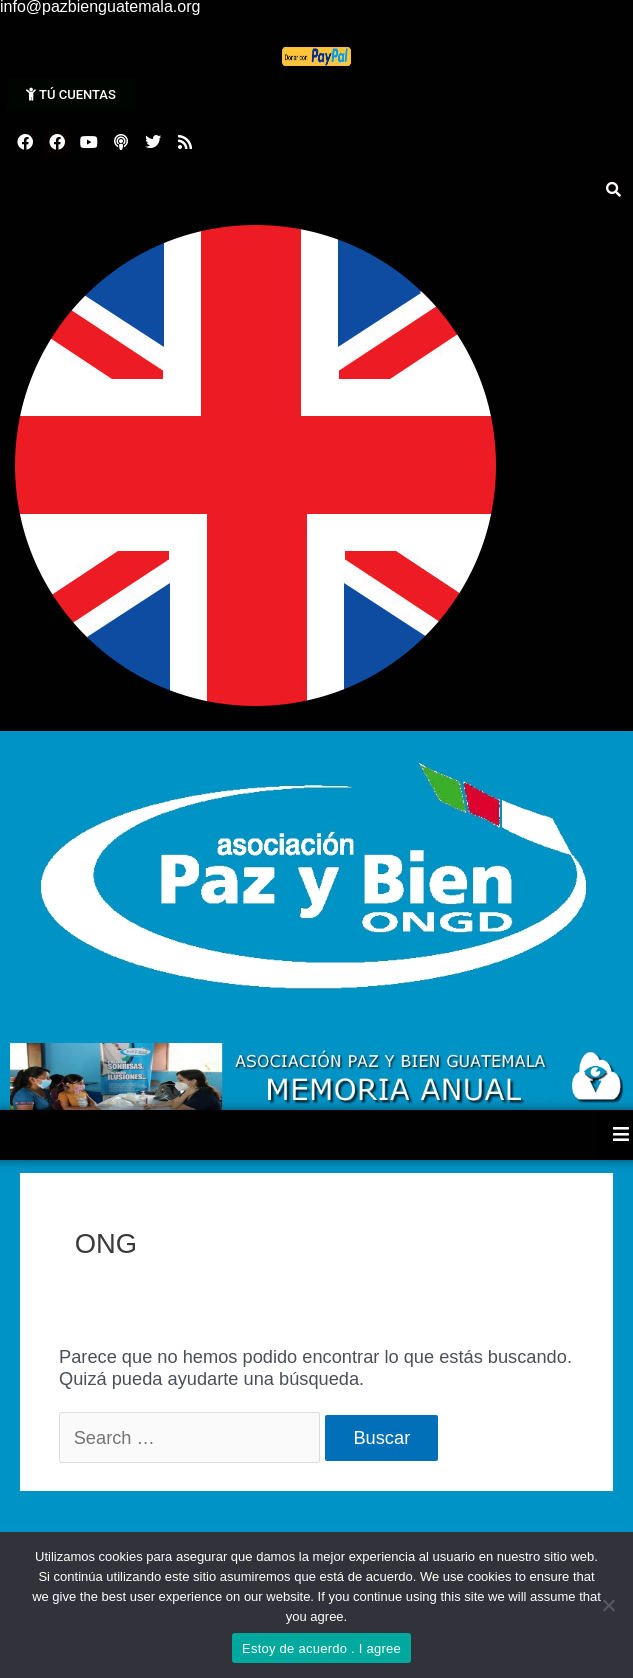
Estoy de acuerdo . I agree (321, 1648)
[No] (608, 1605)
